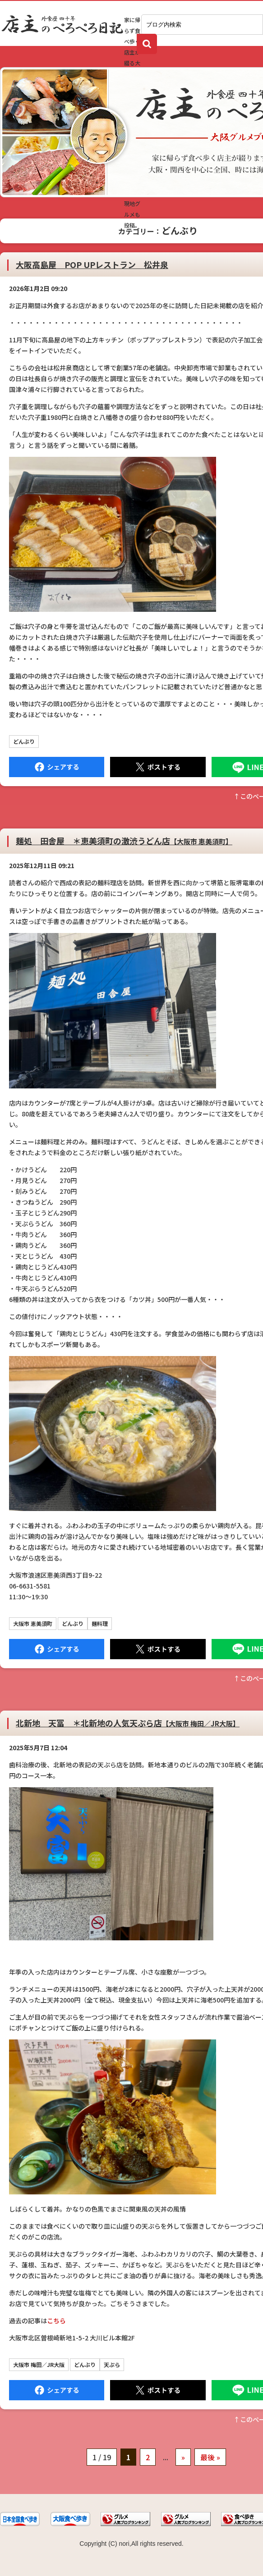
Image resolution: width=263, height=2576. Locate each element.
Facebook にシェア (56, 767)
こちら (56, 2320)
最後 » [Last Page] (210, 2457)
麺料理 (100, 1623)
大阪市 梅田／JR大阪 (39, 2364)
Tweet (157, 767)
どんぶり (24, 741)
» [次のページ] (183, 2457)
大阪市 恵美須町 (32, 1623)
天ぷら (112, 2364)
